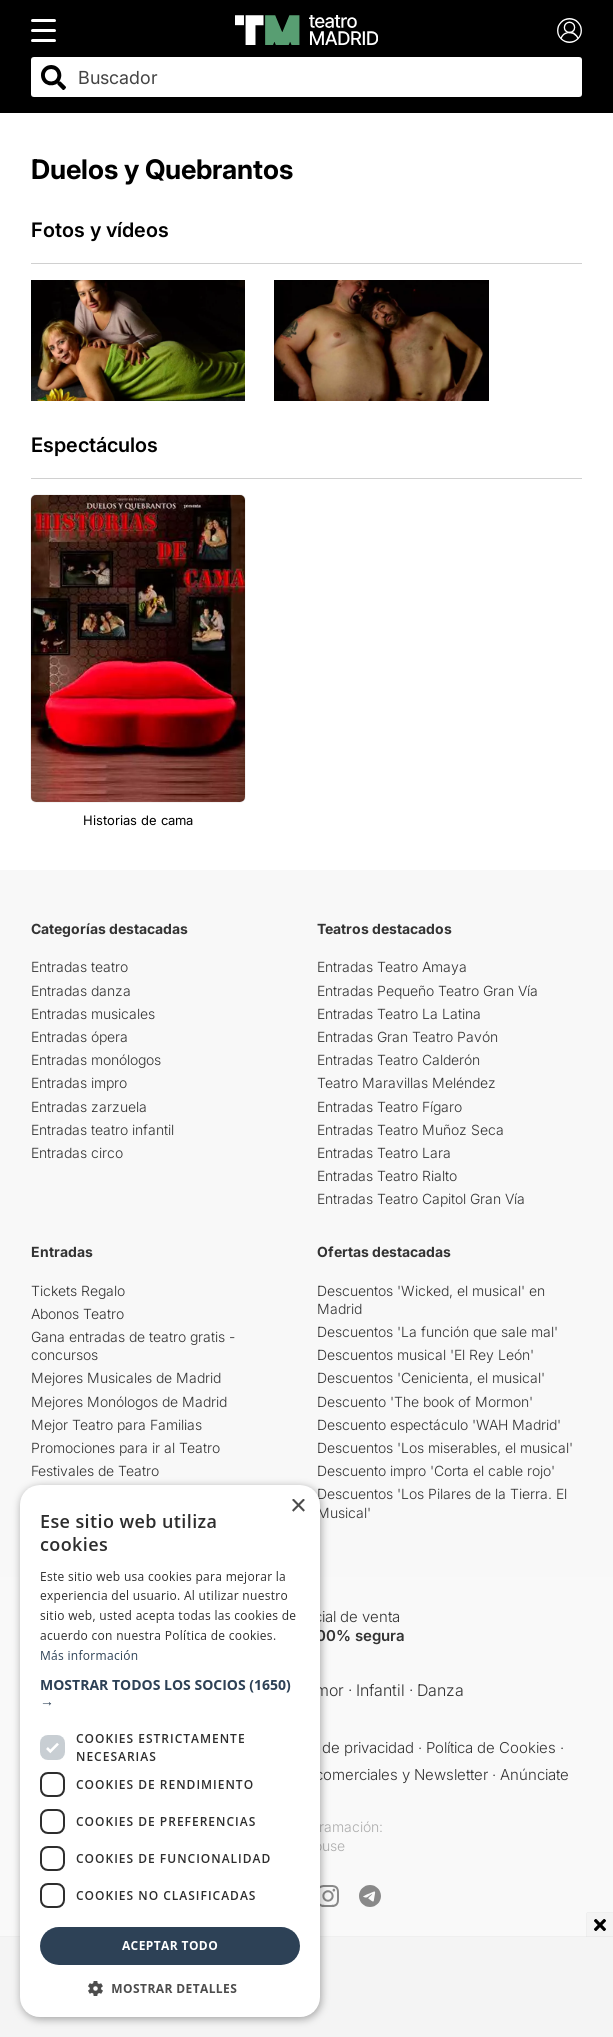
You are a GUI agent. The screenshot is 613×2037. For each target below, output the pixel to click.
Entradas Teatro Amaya (392, 966)
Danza (440, 1690)
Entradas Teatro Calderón (398, 1059)
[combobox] (324, 77)
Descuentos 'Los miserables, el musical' (445, 1447)
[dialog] (170, 1751)
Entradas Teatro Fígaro (389, 1106)
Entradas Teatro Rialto (387, 1175)
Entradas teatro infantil (102, 1129)
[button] (170, 1694)
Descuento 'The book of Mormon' (425, 1401)
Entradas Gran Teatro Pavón (407, 1036)
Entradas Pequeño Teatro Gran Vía (427, 990)
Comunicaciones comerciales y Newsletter (341, 1774)
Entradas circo (77, 1152)
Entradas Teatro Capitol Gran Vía (421, 1198)
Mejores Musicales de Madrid (126, 1377)
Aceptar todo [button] (170, 1945)
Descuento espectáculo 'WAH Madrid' (439, 1424)
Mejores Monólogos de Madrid (129, 1401)
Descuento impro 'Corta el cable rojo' (436, 1470)
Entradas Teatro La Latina (399, 1013)
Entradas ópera (79, 1036)
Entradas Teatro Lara (384, 1152)
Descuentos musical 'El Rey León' (425, 1354)
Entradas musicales (93, 1013)
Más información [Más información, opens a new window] (89, 1655)
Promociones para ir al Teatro (125, 1447)
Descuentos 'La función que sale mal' (437, 1331)
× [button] (297, 1506)
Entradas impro (79, 1082)
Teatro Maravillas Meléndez (406, 1082)
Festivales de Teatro (95, 1470)
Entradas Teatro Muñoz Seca (410, 1129)
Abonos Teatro (77, 1313)
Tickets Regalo (78, 1290)
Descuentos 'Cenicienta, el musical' (431, 1377)
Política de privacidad (342, 1747)
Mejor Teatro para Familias (116, 1424)
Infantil (380, 1690)
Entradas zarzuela (89, 1106)
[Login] (569, 30)
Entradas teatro (79, 966)
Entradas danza (81, 990)
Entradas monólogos (96, 1059)
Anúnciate (534, 1774)
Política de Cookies (491, 1747)
